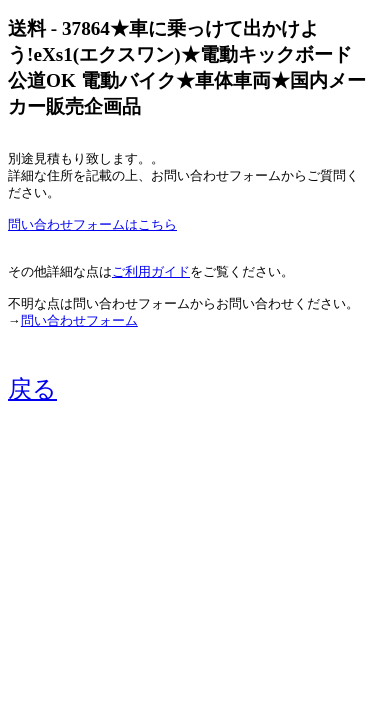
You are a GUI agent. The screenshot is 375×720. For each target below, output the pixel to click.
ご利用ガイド (151, 272)
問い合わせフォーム (79, 321)
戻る (32, 389)
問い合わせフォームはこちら (92, 225)
